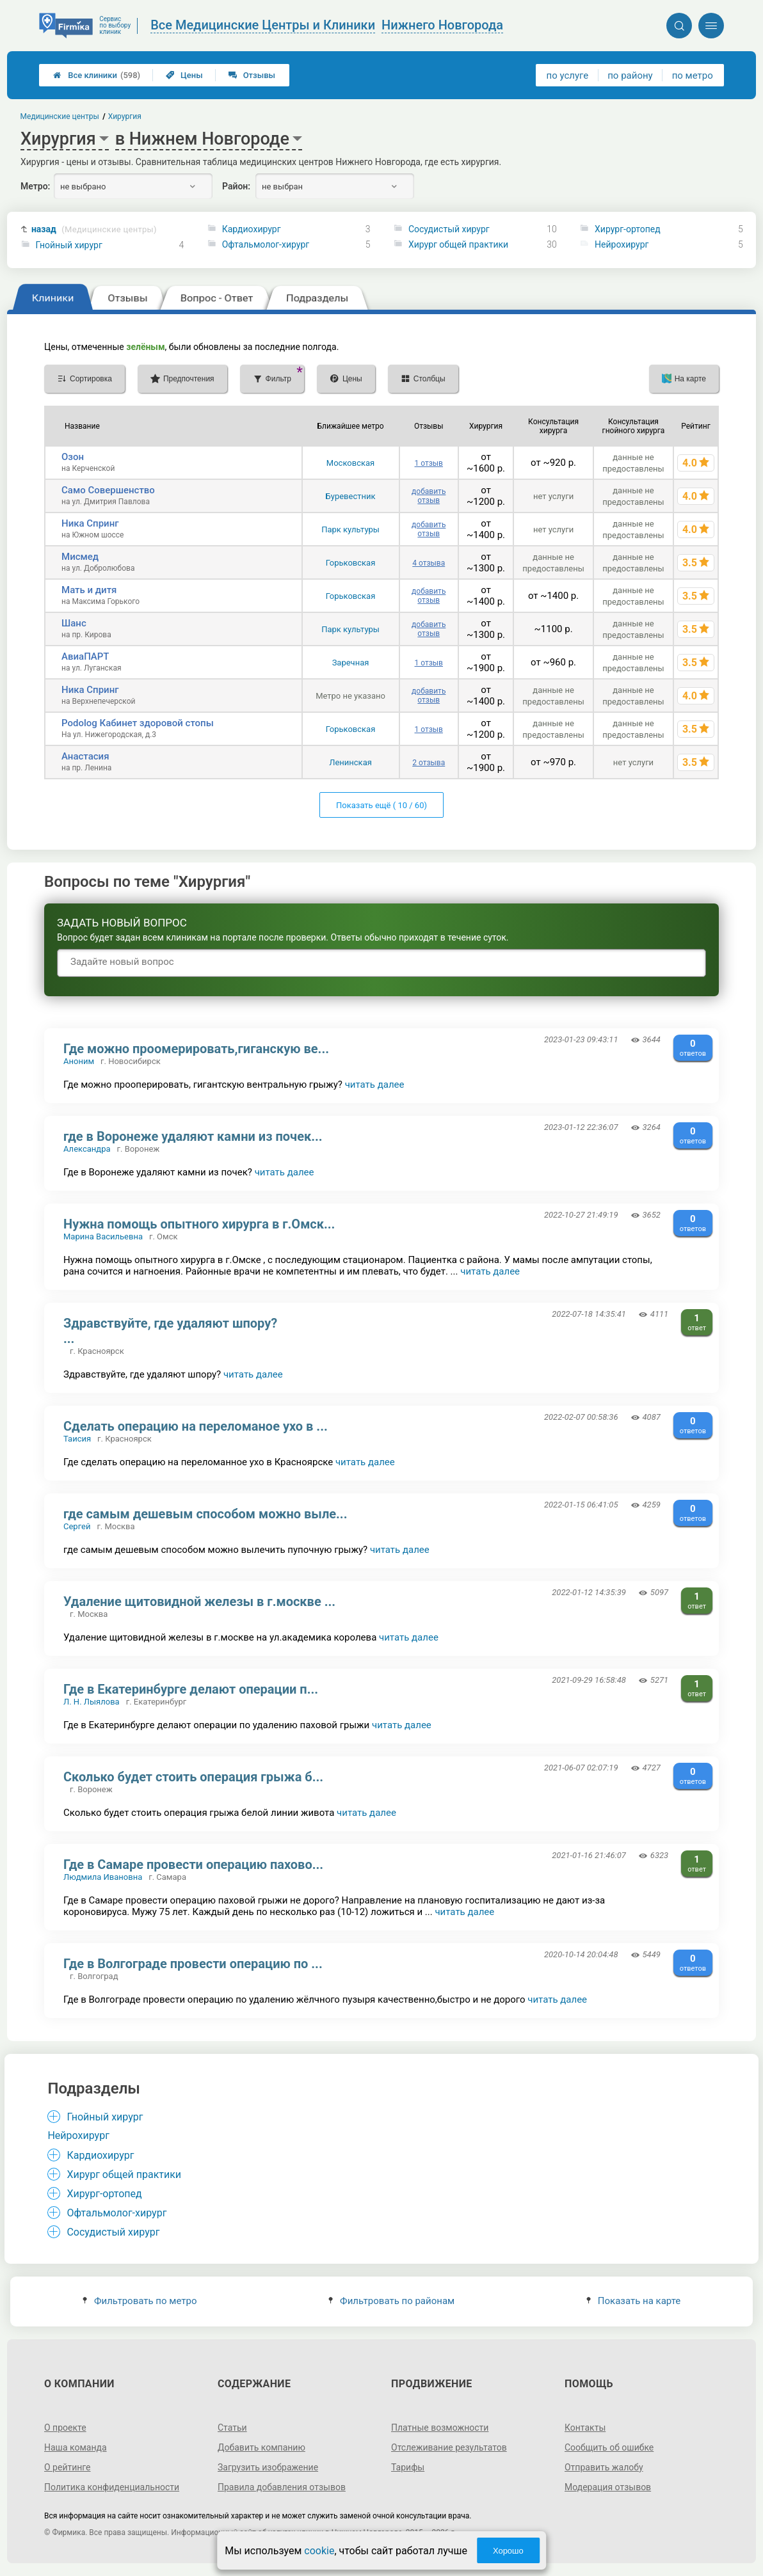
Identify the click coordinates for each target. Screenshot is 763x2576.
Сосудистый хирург (449, 229)
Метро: (35, 186)
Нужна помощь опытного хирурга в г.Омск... (199, 1224)
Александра (87, 1149)
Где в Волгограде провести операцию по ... (193, 1963)
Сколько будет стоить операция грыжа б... (193, 1777)
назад (94, 229)
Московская (350, 463)
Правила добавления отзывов (282, 2487)
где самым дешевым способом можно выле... (205, 1514)
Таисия (77, 1438)
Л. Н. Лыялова (91, 1701)
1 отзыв (429, 463)
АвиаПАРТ (85, 656)
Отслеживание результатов (449, 2447)
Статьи (232, 2427)
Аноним (78, 1061)
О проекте (65, 2427)
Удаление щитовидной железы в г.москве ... (199, 1601)
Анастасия (85, 756)
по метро (692, 75)
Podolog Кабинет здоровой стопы (137, 723)
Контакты (585, 2427)
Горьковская (351, 563)
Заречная (350, 662)
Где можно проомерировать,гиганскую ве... (196, 1048)
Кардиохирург (251, 229)
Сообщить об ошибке (609, 2447)
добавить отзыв (429, 496)
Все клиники (96, 75)
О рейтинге (67, 2467)
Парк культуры (350, 529)
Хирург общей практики (458, 244)
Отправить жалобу (604, 2467)
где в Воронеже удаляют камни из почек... (193, 1136)
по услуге (568, 75)
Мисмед (80, 556)
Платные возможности (439, 2427)
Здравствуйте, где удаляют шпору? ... (170, 1331)
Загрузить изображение (268, 2467)
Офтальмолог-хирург (265, 244)
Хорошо (508, 2551)
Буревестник (351, 496)
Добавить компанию (261, 2447)
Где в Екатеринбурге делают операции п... (190, 1689)
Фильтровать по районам (391, 2301)
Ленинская (350, 762)
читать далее (375, 1084)
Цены (184, 75)
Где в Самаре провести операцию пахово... (193, 1864)
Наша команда (75, 2447)
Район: (236, 186)
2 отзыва (428, 762)
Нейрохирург (621, 244)
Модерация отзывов (608, 2487)
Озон (72, 457)
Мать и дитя (88, 590)
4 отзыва (428, 563)
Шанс (73, 623)
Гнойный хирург (69, 245)
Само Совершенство (108, 490)
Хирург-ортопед (628, 229)
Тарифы (407, 2467)
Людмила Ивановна (102, 1877)
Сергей (76, 1526)
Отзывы (252, 75)
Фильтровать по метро (140, 2301)
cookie (319, 2551)
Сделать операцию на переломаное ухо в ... (195, 1426)
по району (629, 75)
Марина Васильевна (103, 1236)
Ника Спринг (90, 523)
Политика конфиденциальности (111, 2487)
